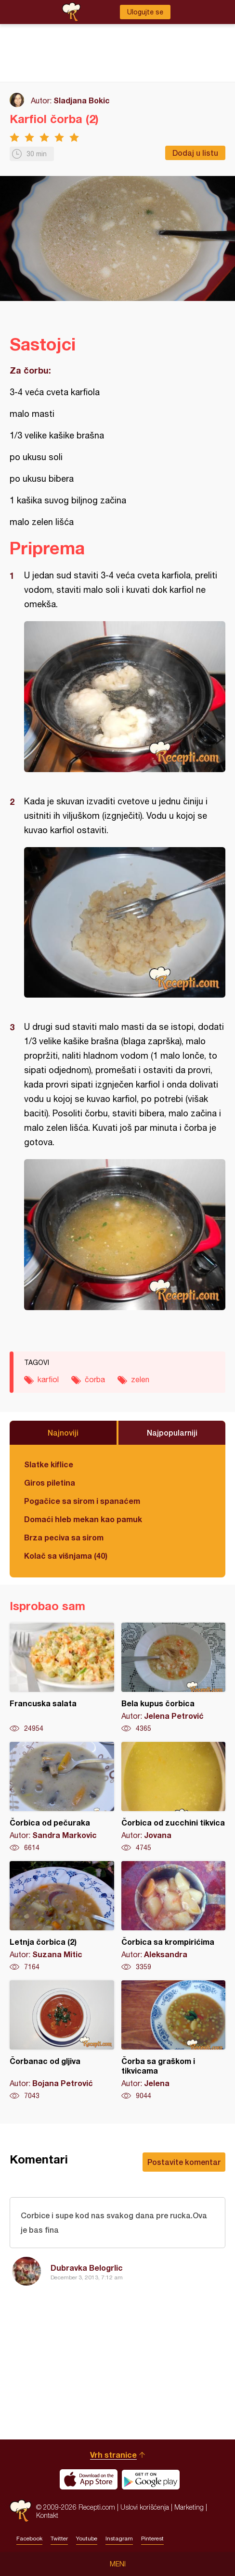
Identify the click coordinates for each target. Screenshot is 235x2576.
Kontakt (47, 2515)
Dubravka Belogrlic (87, 2267)
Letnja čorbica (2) (62, 1916)
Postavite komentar (184, 2161)
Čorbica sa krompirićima (173, 1916)
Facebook (29, 2538)
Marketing (189, 2507)
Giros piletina (49, 1482)
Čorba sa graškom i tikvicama (173, 2040)
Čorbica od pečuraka (62, 1797)
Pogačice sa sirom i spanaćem (82, 1500)
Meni (118, 2564)
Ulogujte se (145, 12)
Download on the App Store (89, 2479)
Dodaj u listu (195, 152)
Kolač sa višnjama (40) (65, 1555)
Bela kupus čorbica (173, 1678)
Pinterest (152, 2538)
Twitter (59, 2538)
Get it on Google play (151, 2479)
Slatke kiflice (48, 1464)
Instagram (119, 2538)
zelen (140, 1379)
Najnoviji (63, 1432)
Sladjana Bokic (81, 100)
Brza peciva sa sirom (64, 1537)
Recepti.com (20, 2511)
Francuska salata (62, 1678)
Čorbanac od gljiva (62, 2040)
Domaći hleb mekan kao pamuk (83, 1519)
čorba (95, 1379)
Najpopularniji (172, 1432)
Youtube (86, 2538)
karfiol (48, 1379)
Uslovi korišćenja (144, 2507)
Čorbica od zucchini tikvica (173, 1797)
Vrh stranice (113, 2454)
